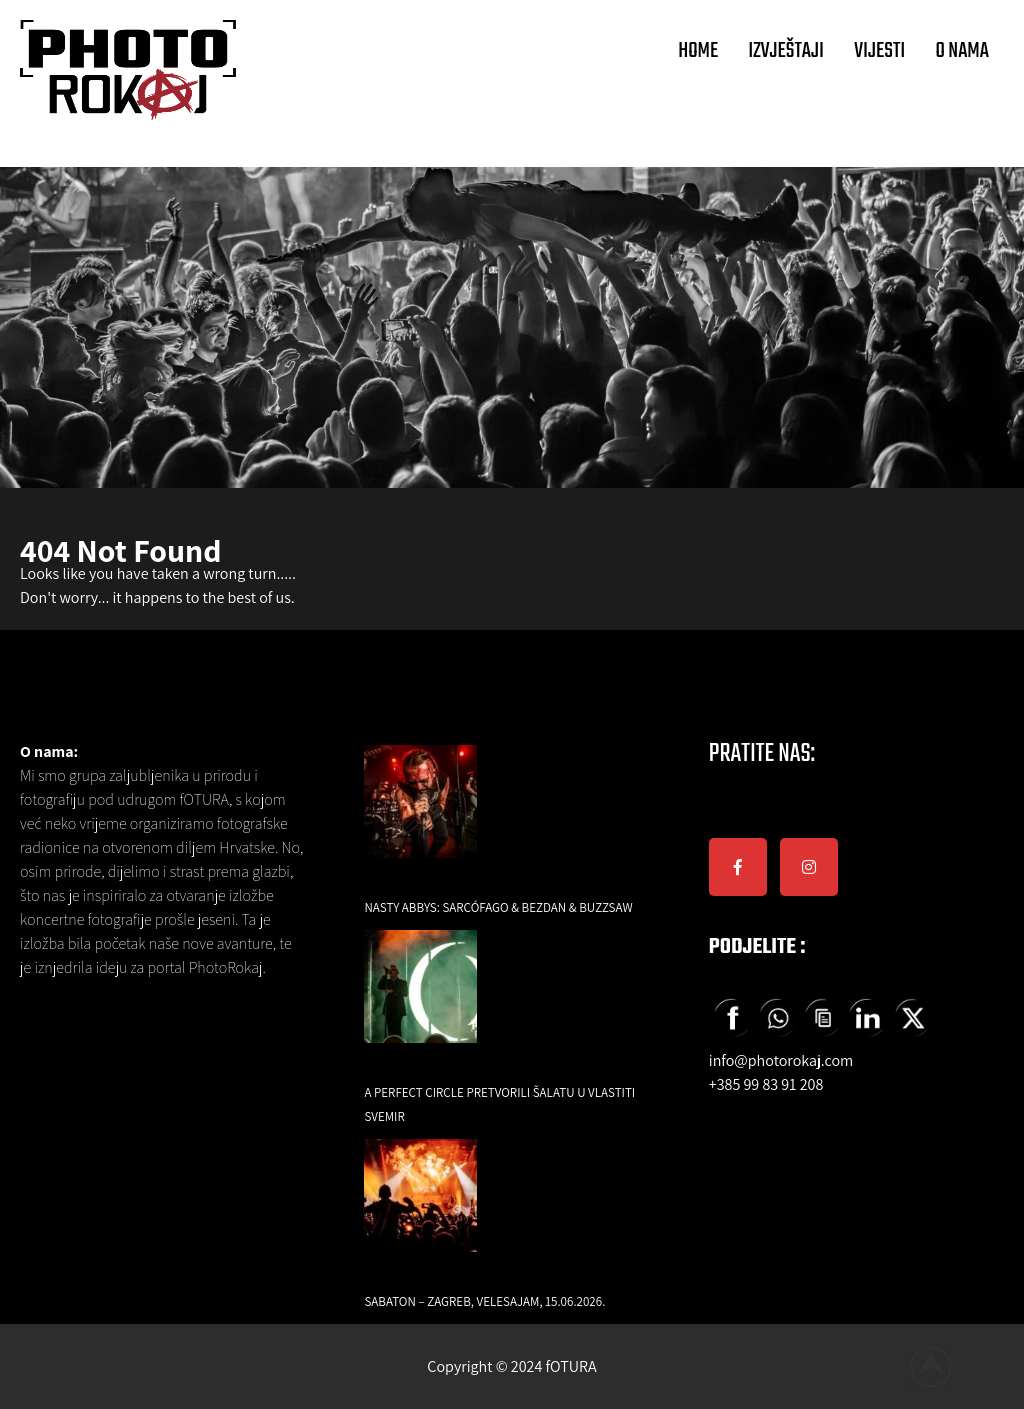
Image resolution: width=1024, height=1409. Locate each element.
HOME (698, 51)
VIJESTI (879, 51)
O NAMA (962, 51)
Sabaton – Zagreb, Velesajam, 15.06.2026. (484, 1301)
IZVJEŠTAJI (786, 51)
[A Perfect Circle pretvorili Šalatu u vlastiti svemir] (420, 1000)
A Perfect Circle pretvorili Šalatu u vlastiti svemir (499, 1104)
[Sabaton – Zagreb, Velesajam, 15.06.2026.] (420, 1209)
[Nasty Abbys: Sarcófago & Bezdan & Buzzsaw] (420, 815)
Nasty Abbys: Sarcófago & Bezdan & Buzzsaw (498, 907)
